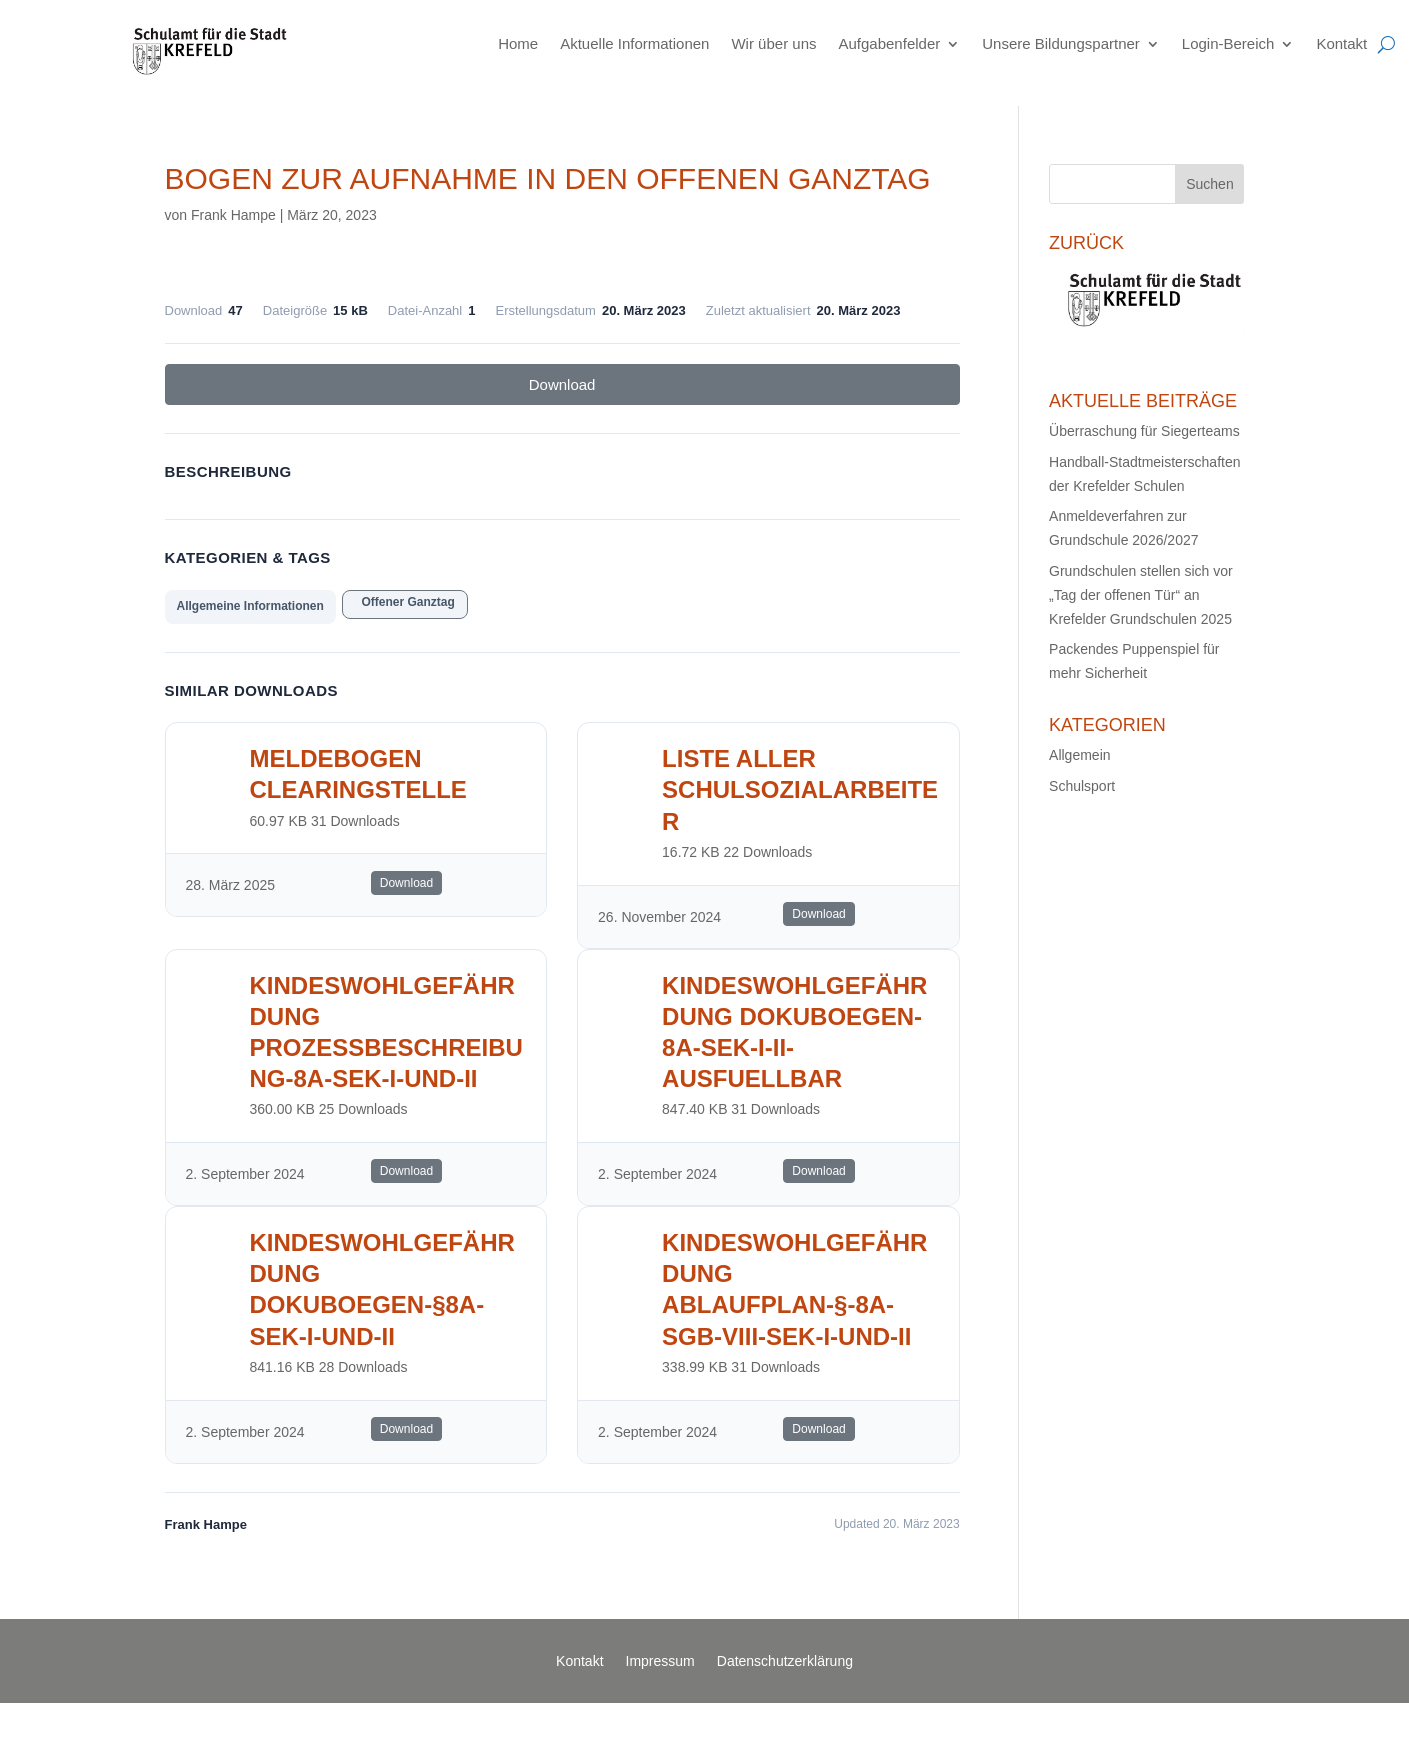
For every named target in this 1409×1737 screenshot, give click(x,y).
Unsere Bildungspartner (1061, 43)
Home (518, 43)
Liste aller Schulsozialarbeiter (800, 789)
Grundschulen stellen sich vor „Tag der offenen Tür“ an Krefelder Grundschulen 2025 (1141, 595)
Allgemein (1079, 755)
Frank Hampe (233, 215)
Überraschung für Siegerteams (1144, 431)
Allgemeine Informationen (250, 606)
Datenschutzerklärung (785, 1661)
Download (562, 384)
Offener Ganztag (405, 602)
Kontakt (1341, 43)
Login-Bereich (1228, 43)
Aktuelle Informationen (634, 43)
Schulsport (1082, 786)
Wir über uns (773, 43)
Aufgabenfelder (889, 43)
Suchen (1209, 184)
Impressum (660, 1661)
